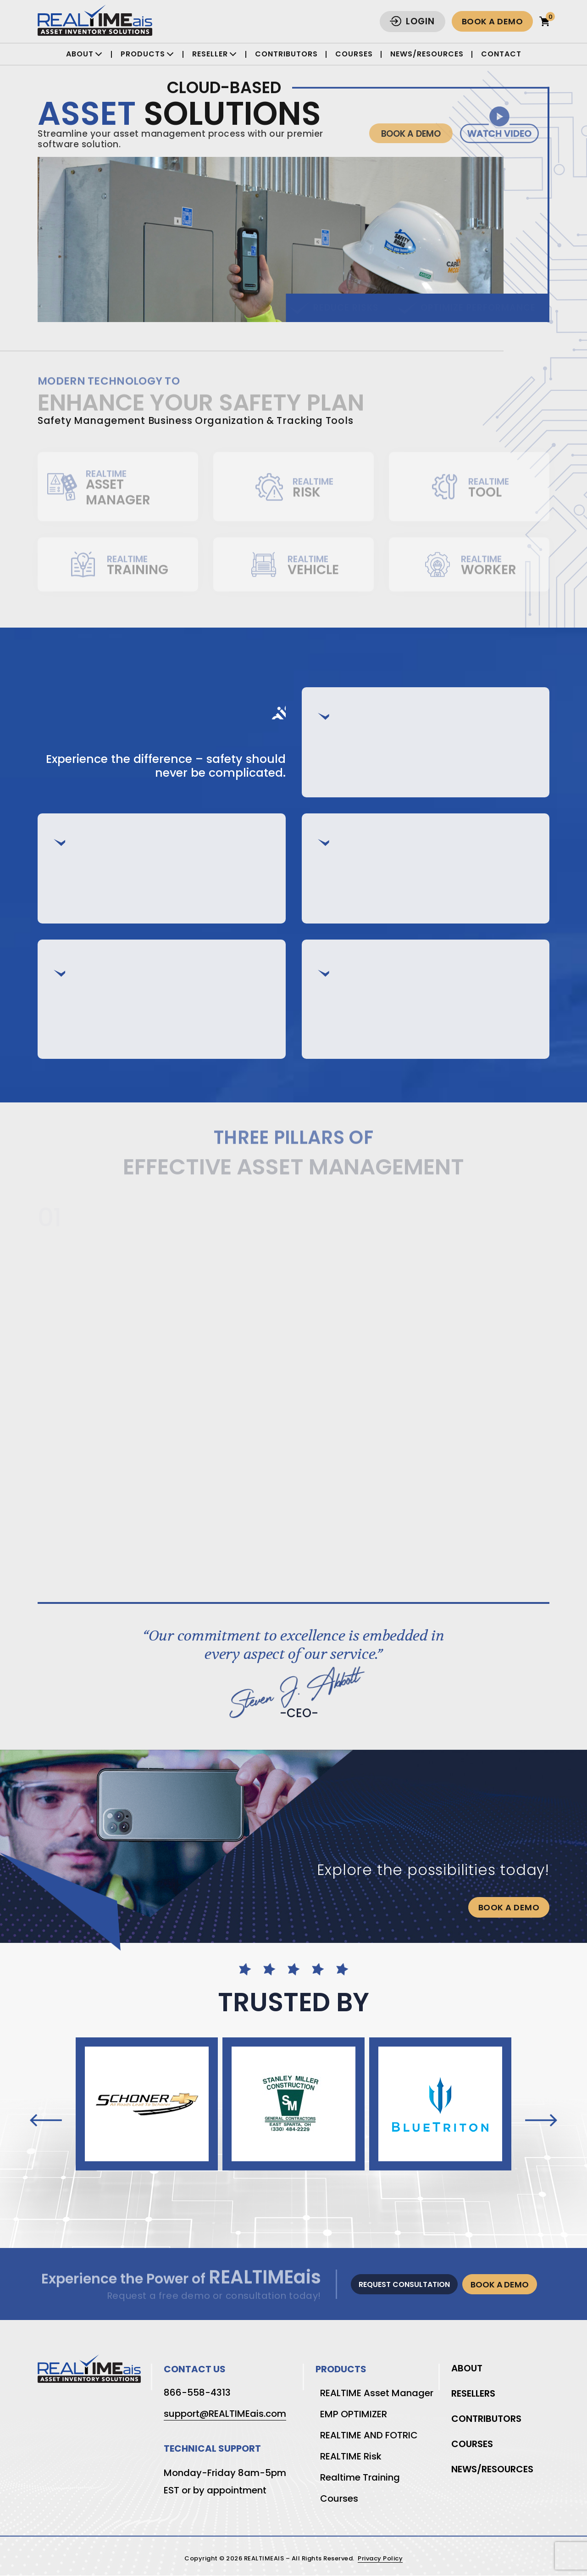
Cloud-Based (224, 87)
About (80, 54)
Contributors (286, 54)
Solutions (233, 122)
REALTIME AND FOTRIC (369, 2435)
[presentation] (46, 2120)
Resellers (473, 2393)
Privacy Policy (380, 2559)
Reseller (210, 54)
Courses (354, 54)
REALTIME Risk (351, 2456)
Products (143, 54)
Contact (501, 54)
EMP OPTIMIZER (353, 2414)
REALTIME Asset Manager (376, 2393)
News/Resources (427, 54)
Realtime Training (360, 2477)
